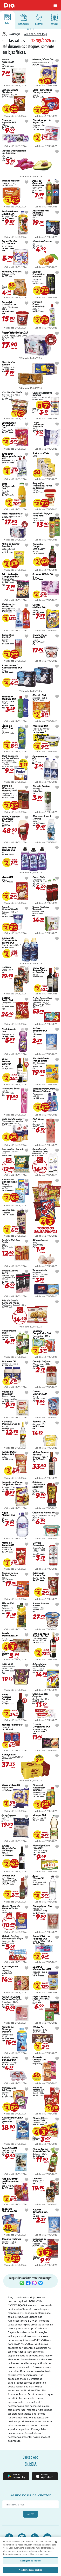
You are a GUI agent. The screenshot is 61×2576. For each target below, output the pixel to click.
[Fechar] (55, 2541)
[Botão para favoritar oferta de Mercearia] (57, 61)
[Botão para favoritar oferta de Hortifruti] (26, 61)
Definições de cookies (30, 2560)
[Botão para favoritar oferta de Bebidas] (26, 91)
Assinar (30, 2514)
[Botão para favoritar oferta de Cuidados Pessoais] (26, 121)
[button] (28, 29)
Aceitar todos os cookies (30, 2570)
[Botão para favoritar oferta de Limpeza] (57, 121)
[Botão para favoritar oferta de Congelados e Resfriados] (57, 91)
